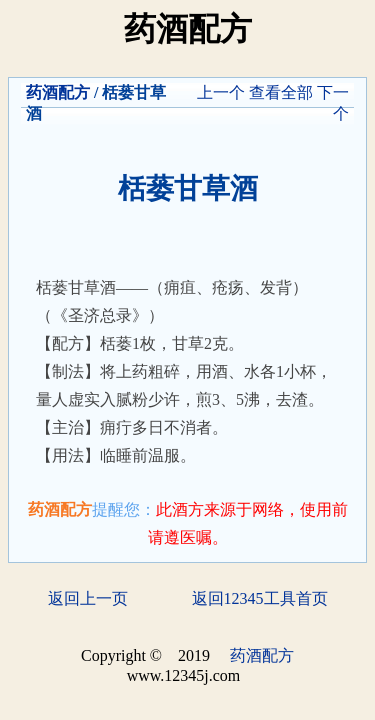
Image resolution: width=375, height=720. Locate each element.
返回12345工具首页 (260, 598)
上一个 (221, 92)
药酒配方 (58, 92)
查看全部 (281, 92)
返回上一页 (88, 598)
